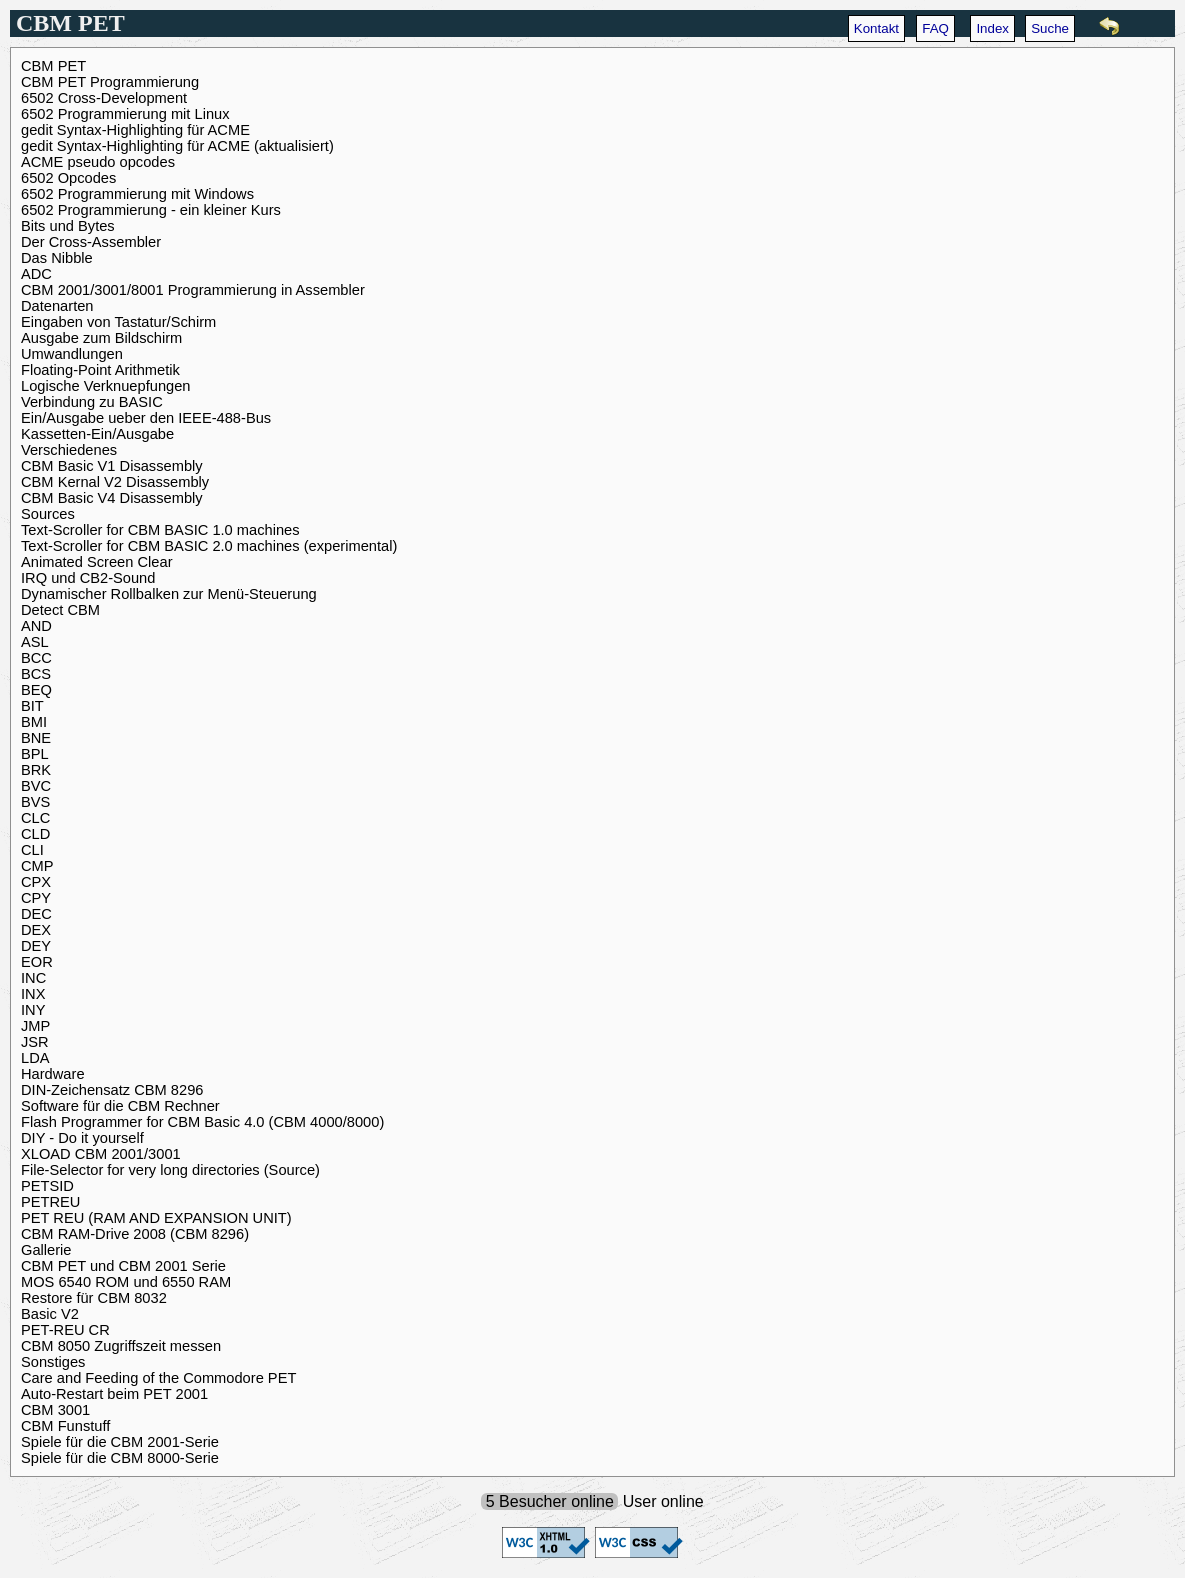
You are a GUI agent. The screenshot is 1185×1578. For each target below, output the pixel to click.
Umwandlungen (72, 354)
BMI (34, 722)
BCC (36, 658)
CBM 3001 (55, 1410)
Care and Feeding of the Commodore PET (158, 1378)
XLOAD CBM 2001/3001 (101, 1154)
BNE (36, 738)
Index (992, 28)
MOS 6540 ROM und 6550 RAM (126, 1282)
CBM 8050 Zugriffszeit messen (121, 1346)
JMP (35, 1026)
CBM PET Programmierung (110, 82)
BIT (32, 706)
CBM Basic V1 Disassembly (112, 466)
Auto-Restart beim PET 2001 (114, 1394)
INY (33, 1010)
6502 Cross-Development (104, 98)
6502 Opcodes (68, 178)
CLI (32, 850)
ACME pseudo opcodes (98, 162)
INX (33, 994)
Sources (48, 514)
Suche (1050, 28)
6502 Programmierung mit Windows (137, 194)
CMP (37, 866)
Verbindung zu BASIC (92, 402)
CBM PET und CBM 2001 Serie (123, 1266)
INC (33, 978)
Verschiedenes (69, 450)
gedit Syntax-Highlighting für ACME (135, 130)
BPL (35, 754)
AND (36, 626)
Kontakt (876, 28)
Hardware (53, 1074)
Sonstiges (53, 1362)
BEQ (36, 690)
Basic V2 (50, 1314)
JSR (35, 1042)
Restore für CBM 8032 (94, 1298)
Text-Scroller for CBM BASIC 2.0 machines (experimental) (209, 546)
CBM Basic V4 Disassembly (112, 498)
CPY (36, 898)
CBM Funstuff (65, 1426)
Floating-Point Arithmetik (100, 370)
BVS (35, 802)
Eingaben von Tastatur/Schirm (118, 322)
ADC (36, 274)
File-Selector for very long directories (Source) (170, 1170)
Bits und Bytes (68, 226)
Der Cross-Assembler (91, 242)
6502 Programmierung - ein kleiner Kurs (151, 210)
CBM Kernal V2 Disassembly (115, 482)
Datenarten (57, 306)
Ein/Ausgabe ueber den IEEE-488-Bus (146, 418)
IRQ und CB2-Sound (88, 578)
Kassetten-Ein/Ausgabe (97, 434)
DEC (36, 914)
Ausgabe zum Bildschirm (101, 338)
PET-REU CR (65, 1330)
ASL (35, 642)
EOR (37, 962)
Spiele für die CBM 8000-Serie (120, 1458)
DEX (36, 930)
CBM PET (53, 66)
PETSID (47, 1186)
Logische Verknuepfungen (106, 386)
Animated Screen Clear (97, 562)
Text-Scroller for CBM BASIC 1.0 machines (160, 530)
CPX (36, 882)
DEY (36, 946)
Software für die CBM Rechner (120, 1106)
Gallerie (46, 1250)
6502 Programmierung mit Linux (125, 114)
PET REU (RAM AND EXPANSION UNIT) (156, 1218)
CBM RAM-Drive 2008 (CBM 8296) (135, 1234)
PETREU (50, 1202)
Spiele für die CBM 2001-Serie (120, 1442)
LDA (35, 1058)
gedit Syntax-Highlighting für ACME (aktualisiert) (177, 146)
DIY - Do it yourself (82, 1138)
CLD (35, 834)
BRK (36, 770)
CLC (35, 818)
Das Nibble (57, 258)
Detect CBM (60, 610)
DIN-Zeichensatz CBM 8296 (112, 1090)
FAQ (935, 28)
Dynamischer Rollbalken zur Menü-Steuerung (169, 594)
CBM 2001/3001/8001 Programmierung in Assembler (193, 290)
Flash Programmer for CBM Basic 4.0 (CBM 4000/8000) (202, 1122)
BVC (36, 786)
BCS (36, 674)
